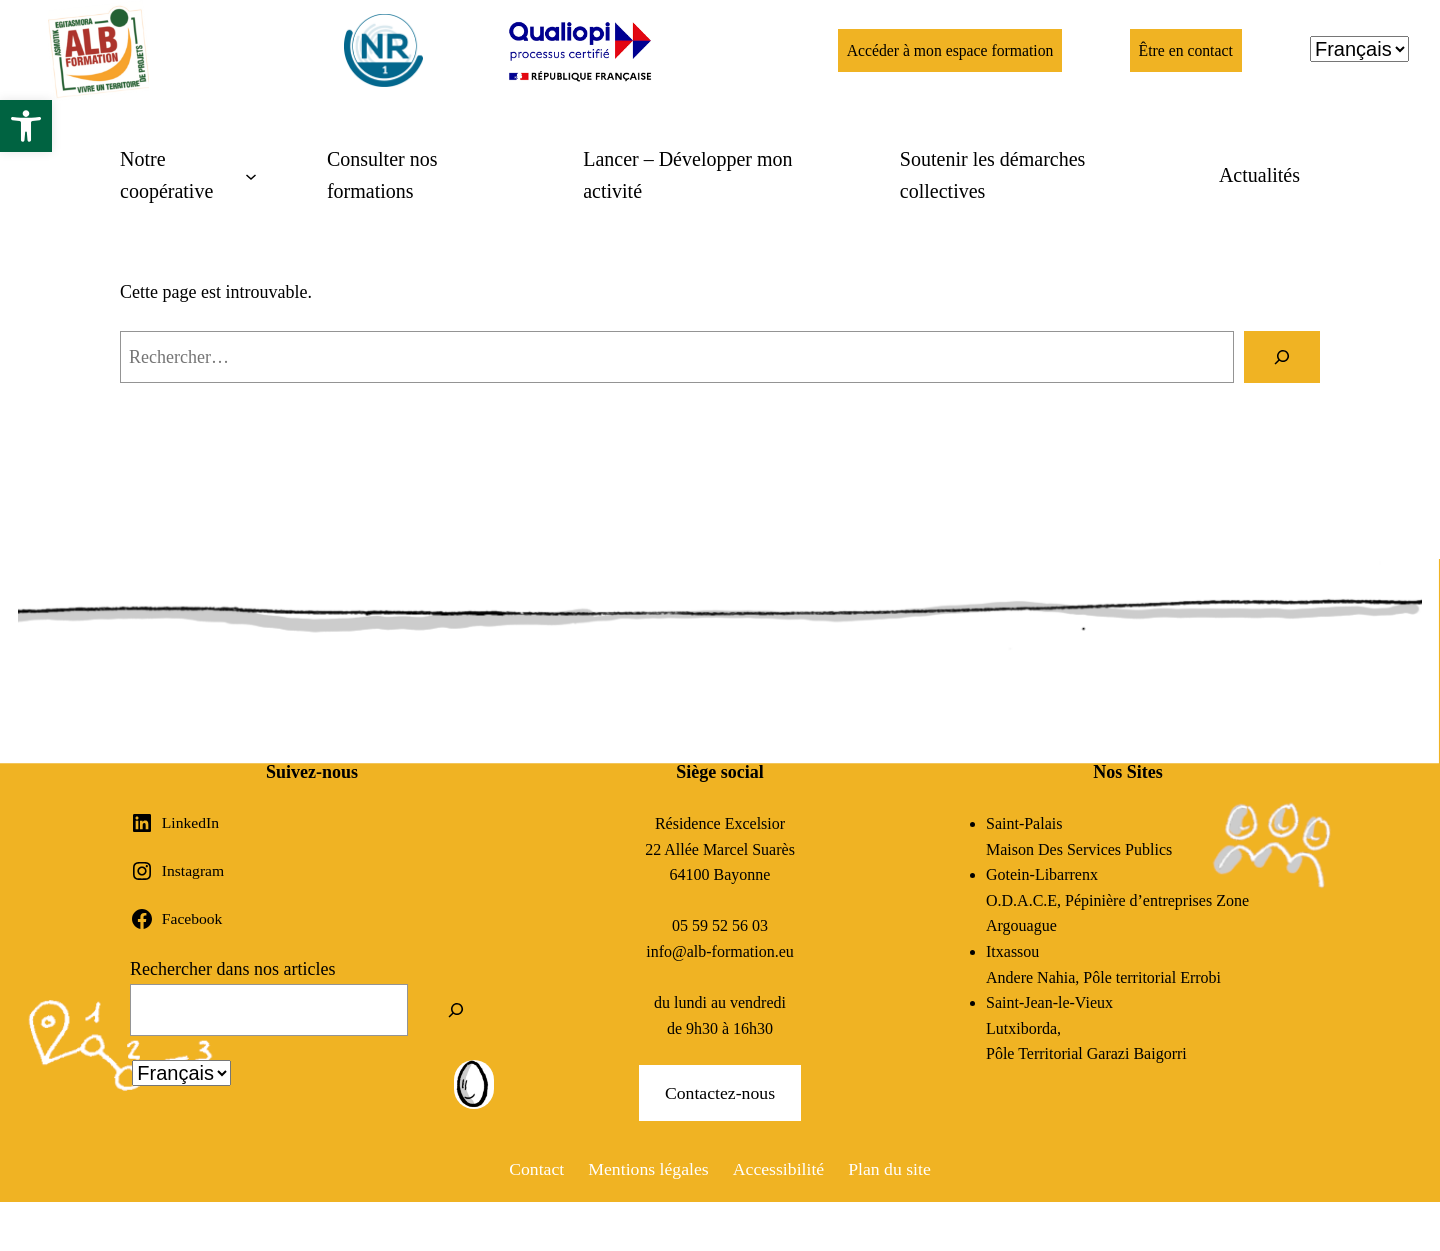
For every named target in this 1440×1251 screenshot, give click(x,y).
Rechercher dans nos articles (232, 969)
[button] (26, 126)
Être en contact (1186, 50)
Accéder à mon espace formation (948, 50)
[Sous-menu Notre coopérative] (188, 175)
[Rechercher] (1282, 357)
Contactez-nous (720, 1093)
